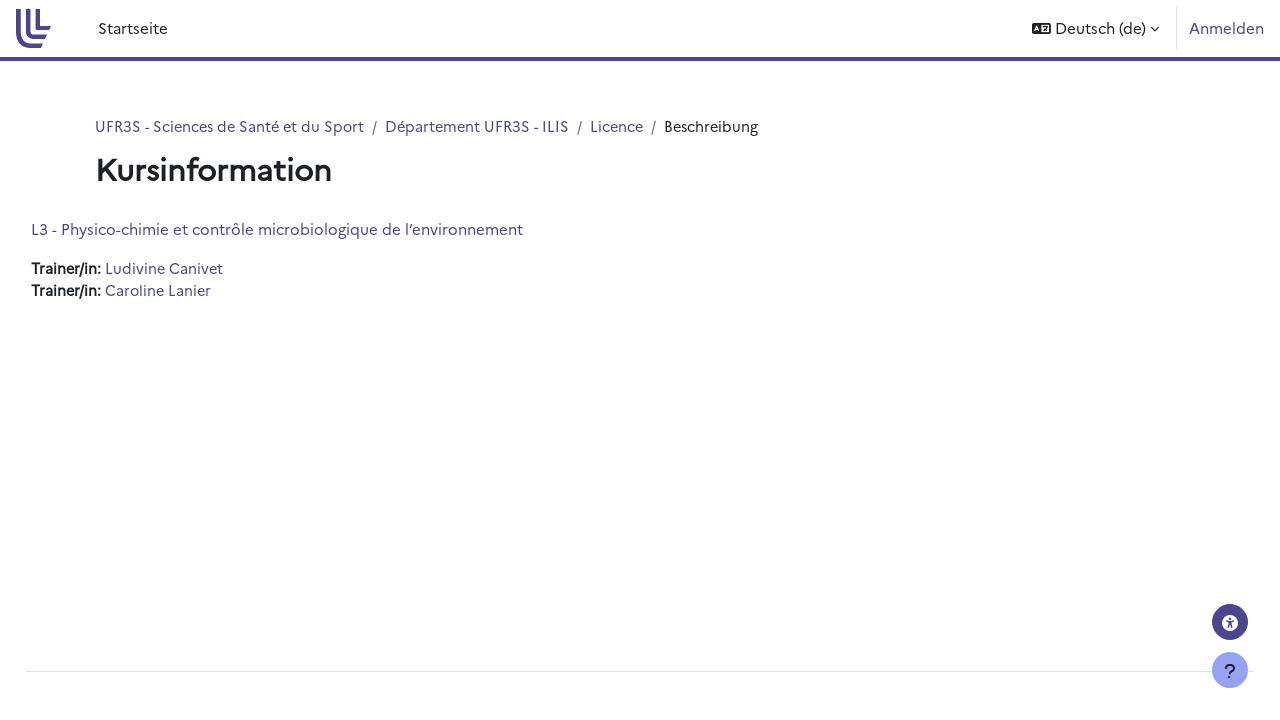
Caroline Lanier (205, 291)
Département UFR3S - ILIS (488, 126)
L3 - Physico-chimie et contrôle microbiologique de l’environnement (322, 229)
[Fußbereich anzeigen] (1230, 670)
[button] (1095, 28)
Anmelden (1226, 27)
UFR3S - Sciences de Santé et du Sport (234, 126)
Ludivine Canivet (211, 269)
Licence (631, 126)
